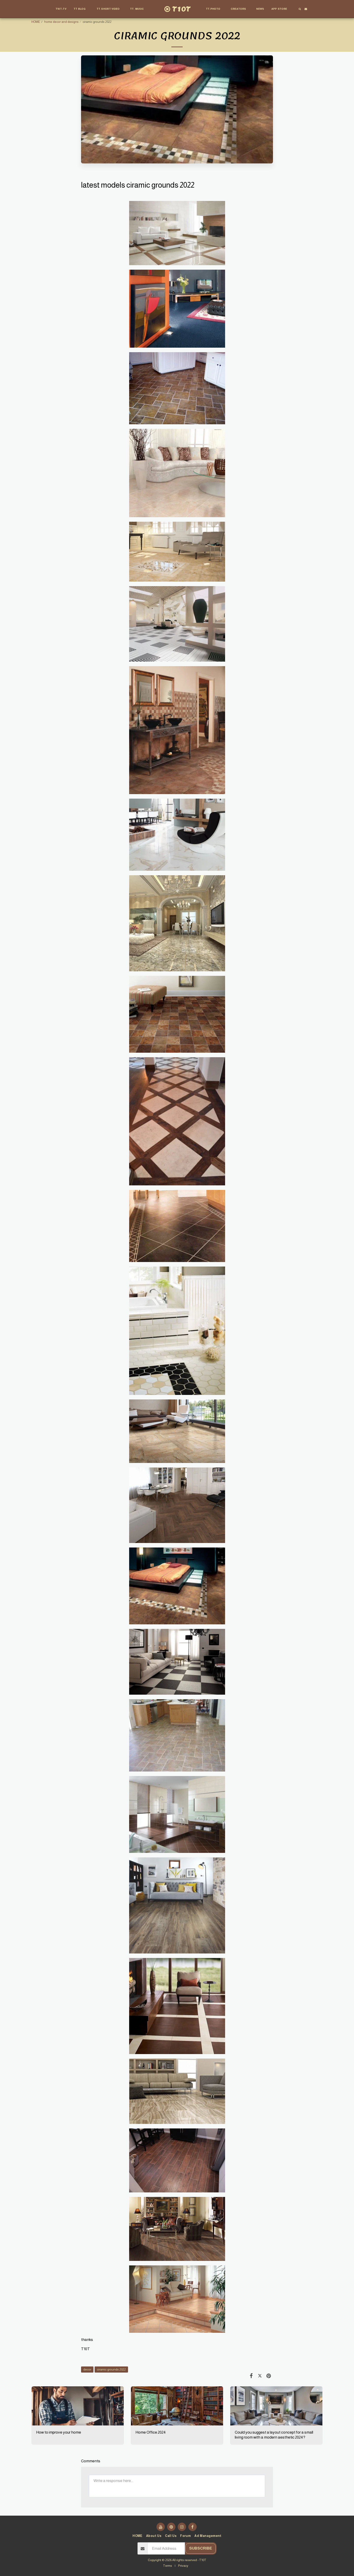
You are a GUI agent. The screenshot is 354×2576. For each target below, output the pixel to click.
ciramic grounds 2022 (111, 2369)
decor (87, 2369)
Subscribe (200, 2548)
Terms (167, 2565)
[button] (81, 9)
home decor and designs (61, 22)
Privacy (183, 2565)
